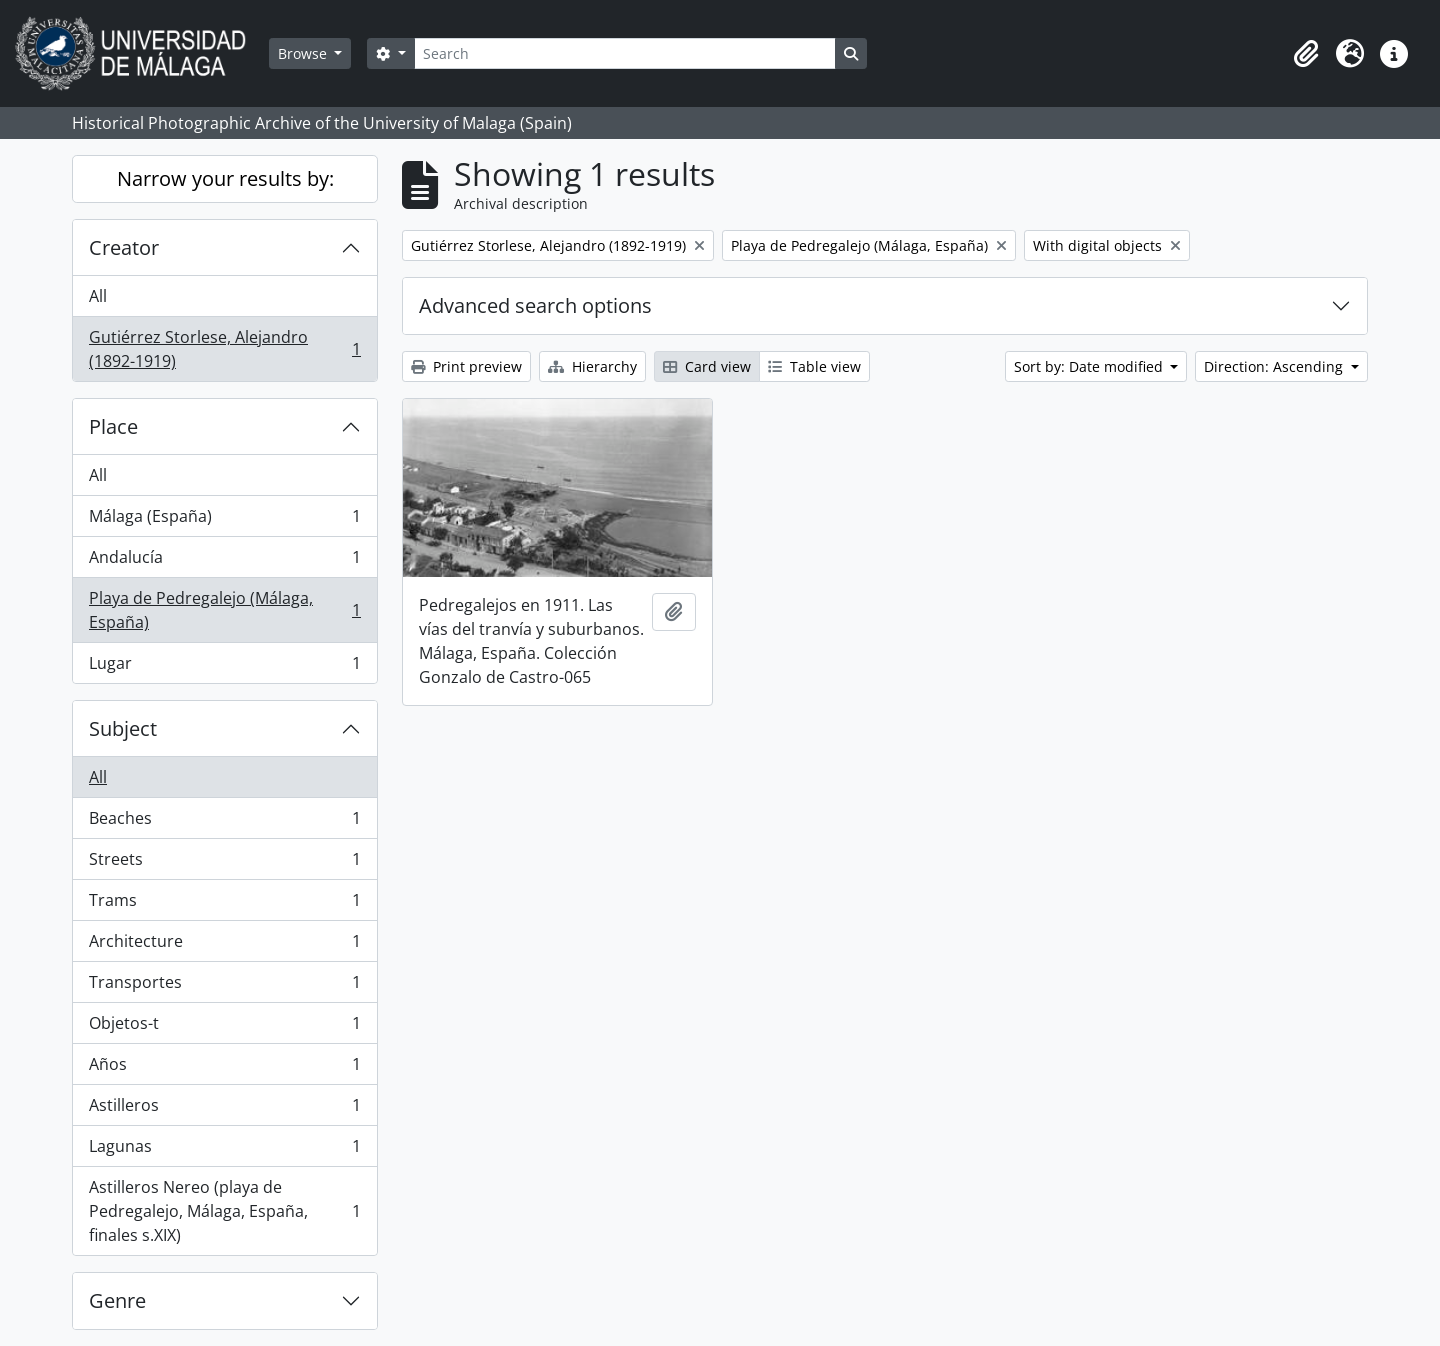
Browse (304, 53)
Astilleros (224, 1109)
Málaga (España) (224, 520)
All (98, 296)
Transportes (224, 986)
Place (113, 426)
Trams (224, 904)
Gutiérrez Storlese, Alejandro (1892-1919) (224, 349)
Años (224, 1068)
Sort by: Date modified (1090, 366)
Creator (124, 247)
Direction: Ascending (1275, 366)
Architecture (224, 945)
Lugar (224, 667)
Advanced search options (535, 305)
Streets (224, 863)
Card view (707, 366)
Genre (117, 1300)
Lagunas (224, 1150)
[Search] (625, 53)
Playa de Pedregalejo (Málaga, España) (224, 610)
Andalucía (224, 561)
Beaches (224, 822)
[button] (1306, 54)
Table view (814, 366)
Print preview (466, 366)
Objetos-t (224, 1027)
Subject (123, 728)
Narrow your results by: (225, 178)
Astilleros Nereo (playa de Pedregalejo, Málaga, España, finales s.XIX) (224, 1211)
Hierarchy (592, 366)
